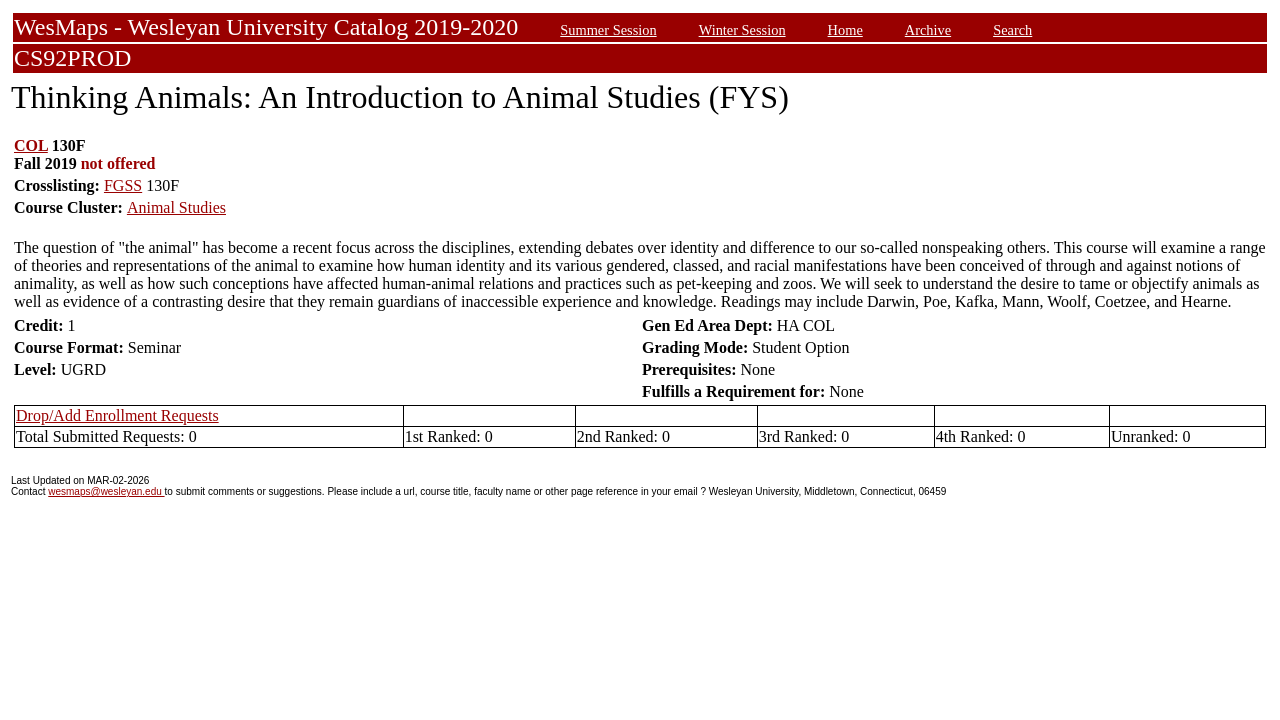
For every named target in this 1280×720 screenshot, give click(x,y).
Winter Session (742, 30)
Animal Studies (176, 207)
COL (31, 145)
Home (845, 30)
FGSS (123, 185)
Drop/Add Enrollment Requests (117, 415)
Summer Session (608, 30)
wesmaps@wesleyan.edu (106, 491)
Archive (928, 30)
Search (1012, 30)
